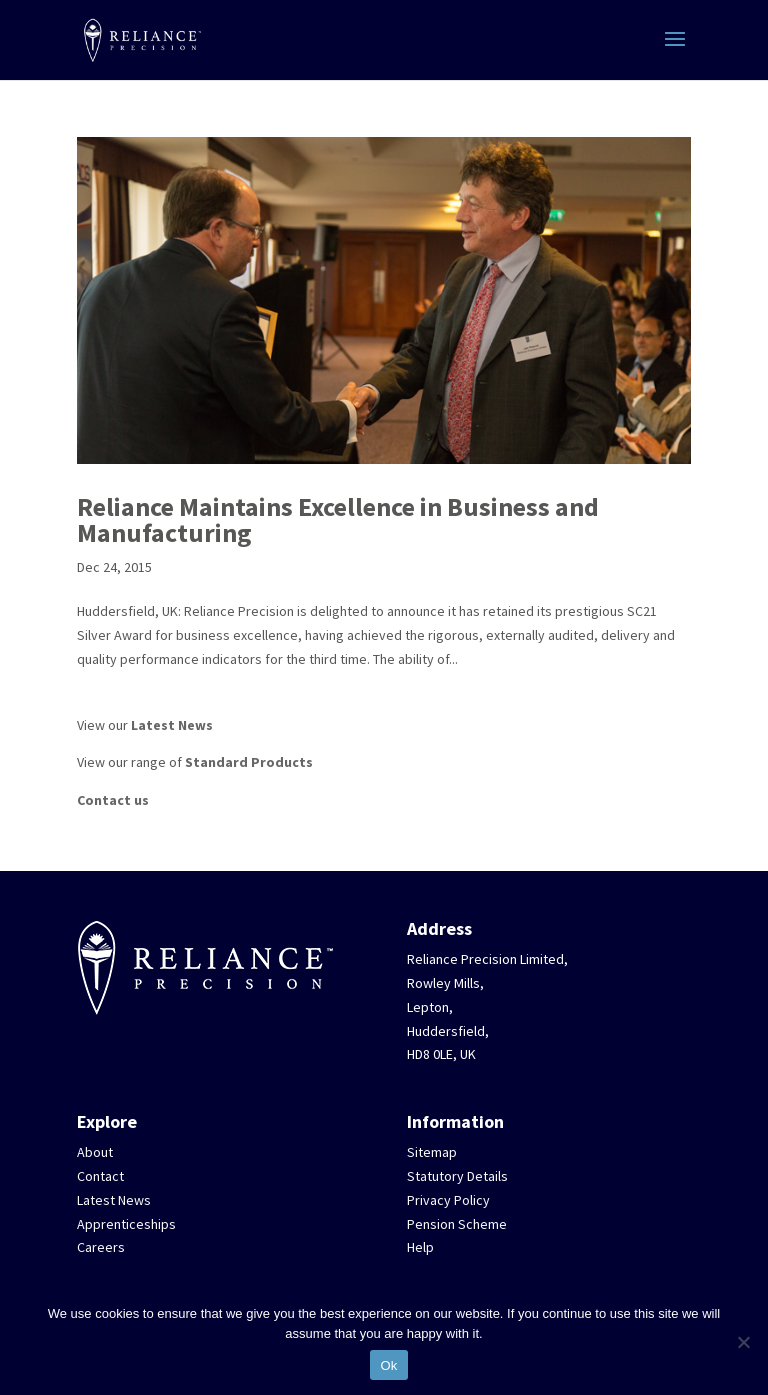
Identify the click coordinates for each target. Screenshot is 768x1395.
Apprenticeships (126, 1224)
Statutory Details (457, 1176)
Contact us (113, 800)
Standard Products (249, 762)
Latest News (172, 725)
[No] (743, 1342)
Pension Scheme (457, 1224)
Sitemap (432, 1152)
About (95, 1152)
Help (420, 1247)
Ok (388, 1365)
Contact (100, 1176)
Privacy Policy (448, 1200)
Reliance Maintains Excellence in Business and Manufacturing (338, 519)
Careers (101, 1247)
